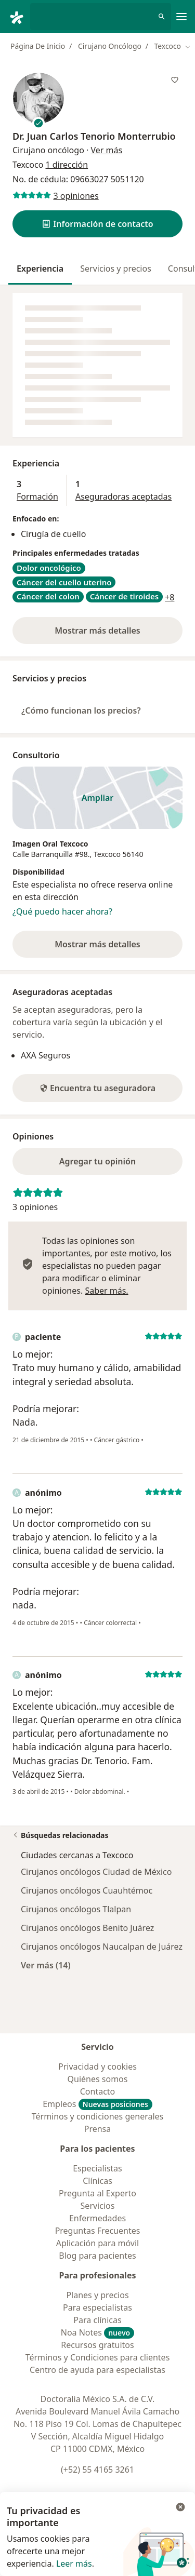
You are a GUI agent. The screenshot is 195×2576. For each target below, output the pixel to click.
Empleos (97, 2104)
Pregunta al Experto (97, 2193)
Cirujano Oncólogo (109, 46)
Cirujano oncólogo (48, 150)
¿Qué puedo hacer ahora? (62, 911)
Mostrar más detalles (116, 633)
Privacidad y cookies (97, 2066)
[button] (97, 223)
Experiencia (40, 268)
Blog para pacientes (97, 2255)
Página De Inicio (37, 46)
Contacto (97, 2091)
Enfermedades (97, 2218)
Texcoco (107, 854)
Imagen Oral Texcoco (50, 844)
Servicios (98, 2205)
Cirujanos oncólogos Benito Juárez (87, 1928)
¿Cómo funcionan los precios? (81, 710)
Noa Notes (98, 2332)
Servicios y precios (115, 268)
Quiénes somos (98, 2079)
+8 (169, 597)
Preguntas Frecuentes (97, 2230)
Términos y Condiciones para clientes (97, 2357)
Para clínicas (97, 2320)
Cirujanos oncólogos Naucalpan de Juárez (102, 1946)
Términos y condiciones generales (98, 2116)
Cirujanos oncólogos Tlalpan (76, 1909)
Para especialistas (97, 2307)
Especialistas (97, 2168)
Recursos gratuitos (97, 2345)
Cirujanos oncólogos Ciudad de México (96, 1871)
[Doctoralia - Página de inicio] (19, 16)
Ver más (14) (46, 1965)
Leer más (74, 2563)
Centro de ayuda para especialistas (97, 2370)
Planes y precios (97, 2295)
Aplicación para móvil (97, 2243)
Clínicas (97, 2180)
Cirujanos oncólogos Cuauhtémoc (86, 1890)
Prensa (97, 2129)
